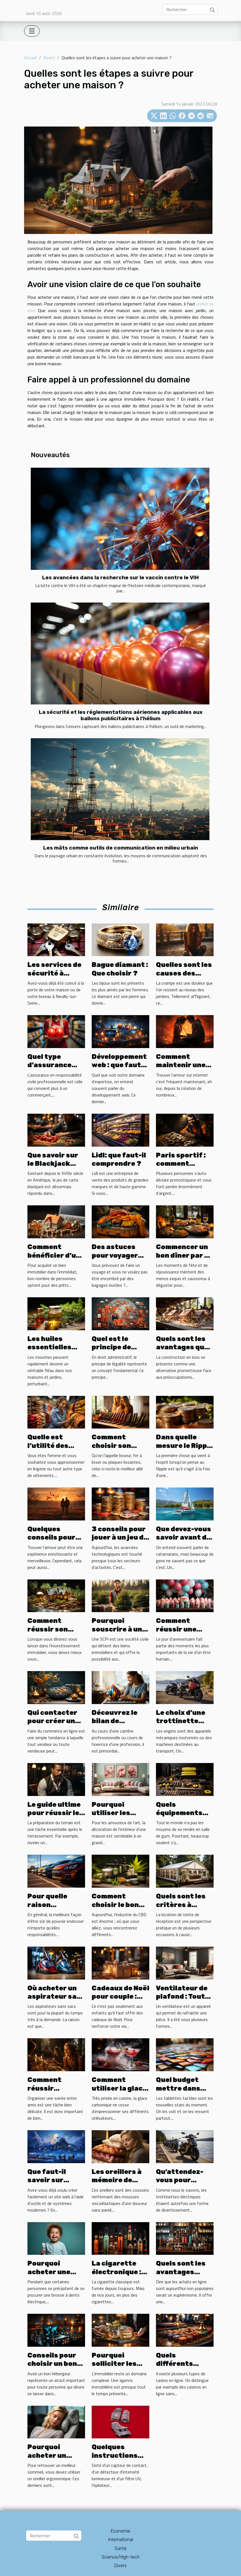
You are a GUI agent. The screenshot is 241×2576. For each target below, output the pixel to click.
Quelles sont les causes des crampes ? (184, 973)
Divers (49, 57)
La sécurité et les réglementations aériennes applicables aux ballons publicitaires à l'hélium (120, 715)
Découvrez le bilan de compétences (116, 1721)
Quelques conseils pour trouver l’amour (55, 1537)
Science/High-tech (121, 2557)
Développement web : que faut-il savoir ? (120, 1065)
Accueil (30, 57)
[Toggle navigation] (32, 31)
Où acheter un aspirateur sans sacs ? (56, 1996)
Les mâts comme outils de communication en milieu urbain (120, 848)
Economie (120, 2531)
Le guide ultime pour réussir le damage (54, 1813)
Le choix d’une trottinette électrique (180, 1721)
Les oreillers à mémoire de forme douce (117, 2180)
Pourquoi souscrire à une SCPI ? (119, 1629)
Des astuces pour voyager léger (115, 1255)
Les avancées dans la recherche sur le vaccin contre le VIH (120, 577)
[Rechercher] (190, 9)
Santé (121, 2548)
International (120, 2539)
